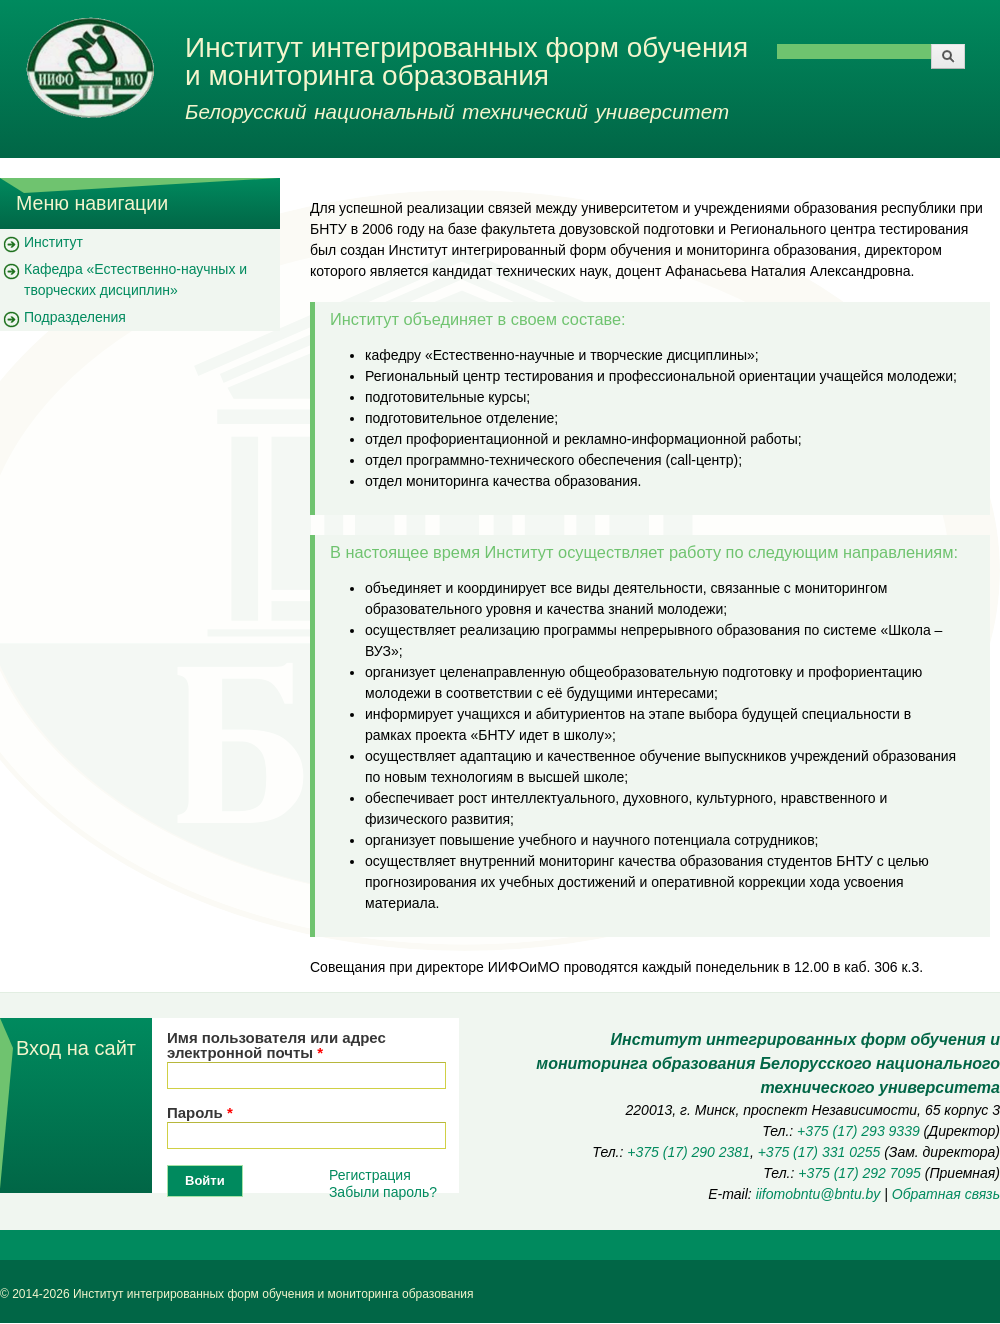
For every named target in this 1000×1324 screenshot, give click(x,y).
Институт (53, 242)
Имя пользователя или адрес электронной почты (276, 1045)
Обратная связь (946, 1194)
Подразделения (75, 317)
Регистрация (370, 1175)
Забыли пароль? (383, 1192)
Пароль (200, 1112)
